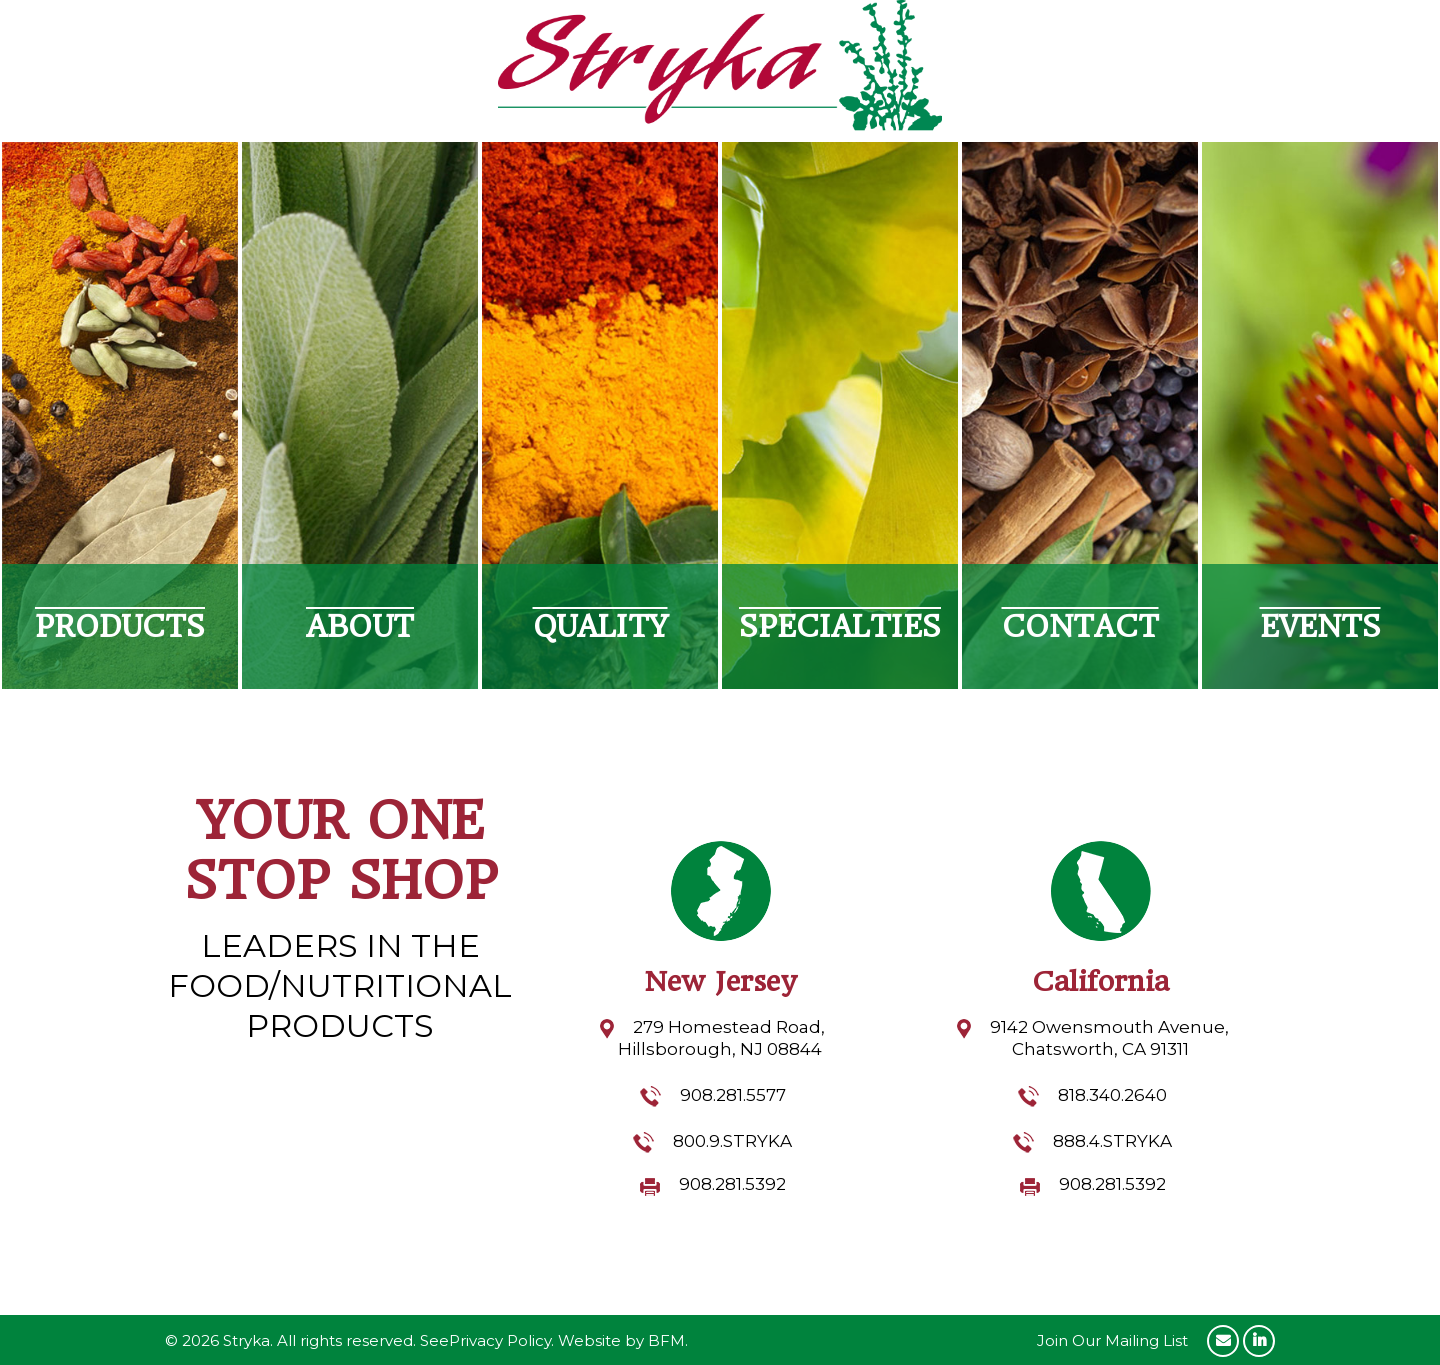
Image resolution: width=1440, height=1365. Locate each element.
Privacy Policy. (501, 1340)
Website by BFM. (623, 1340)
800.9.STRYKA (732, 1141)
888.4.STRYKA (1112, 1141)
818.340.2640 (1112, 1095)
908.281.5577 (733, 1095)
